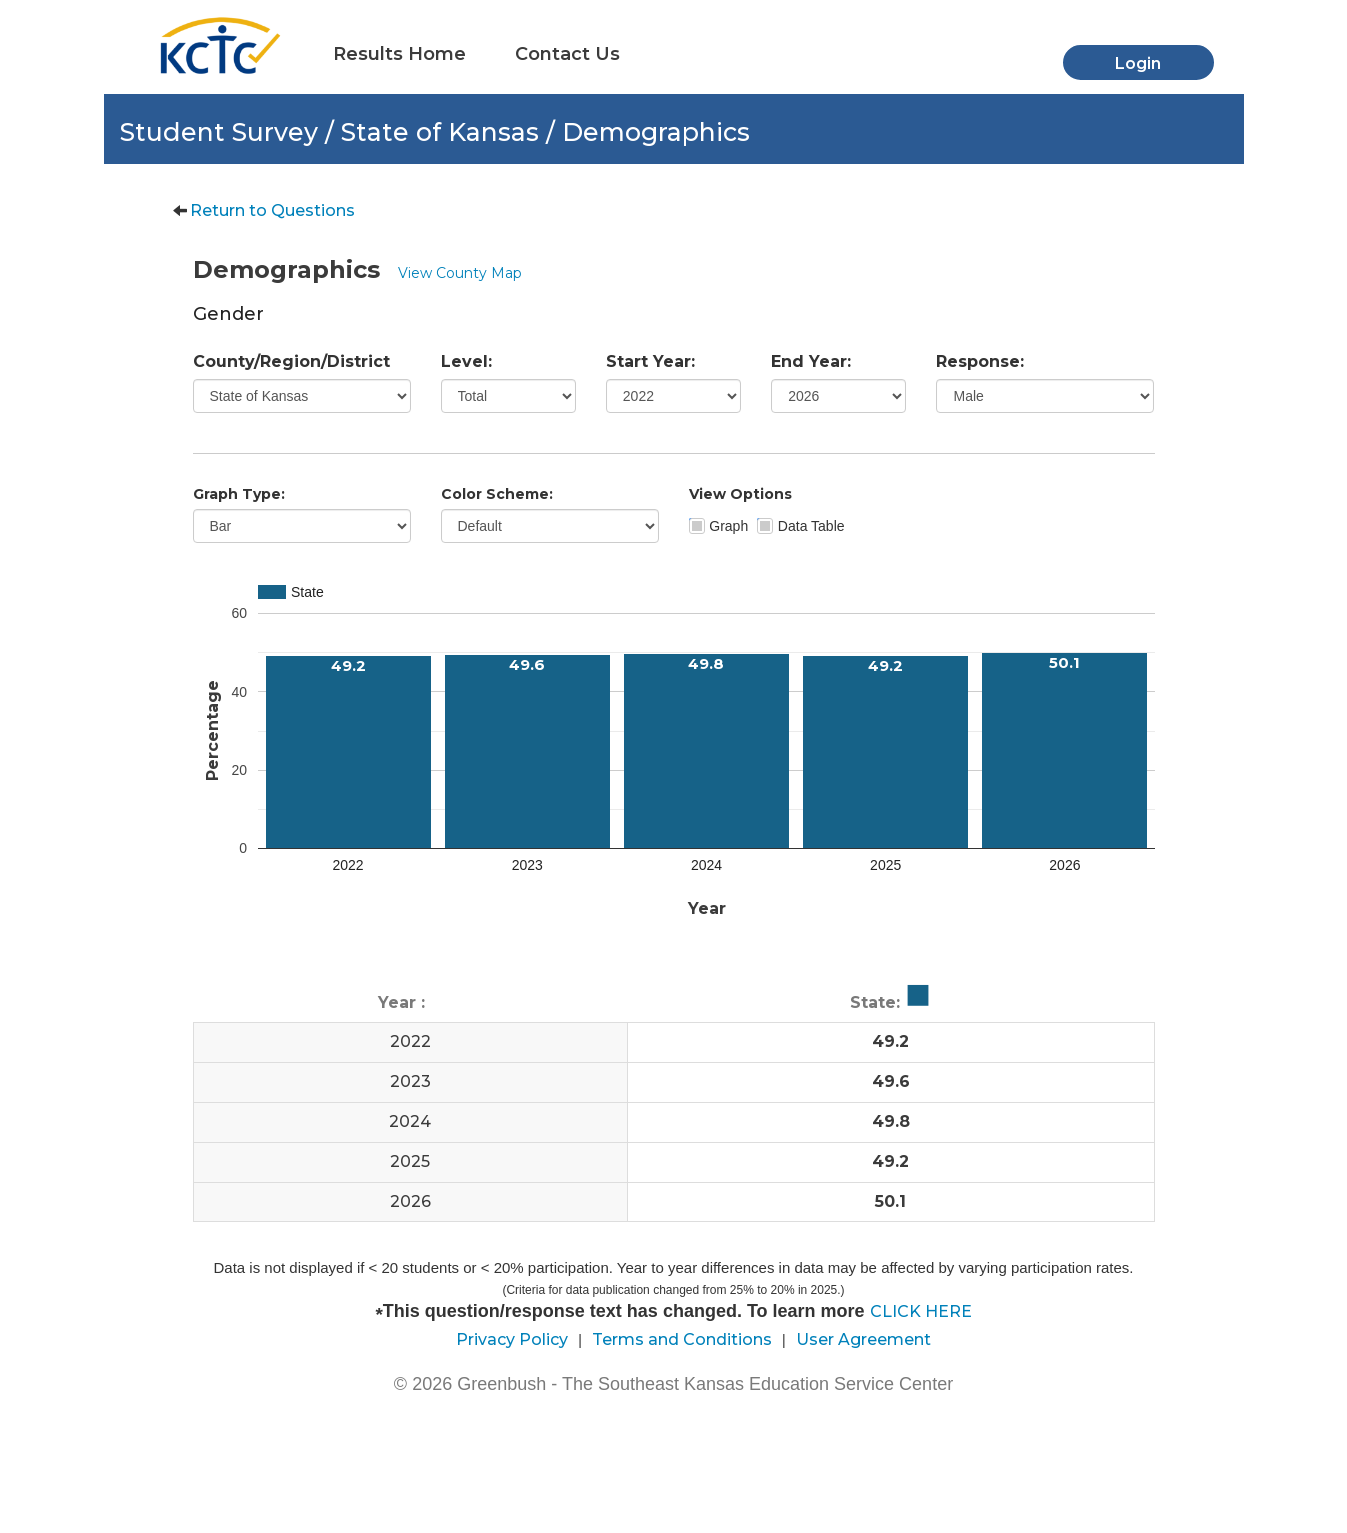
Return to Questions (272, 210)
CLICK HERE (921, 1311)
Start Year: (650, 361)
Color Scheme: (497, 494)
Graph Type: (239, 494)
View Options (740, 494)
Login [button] (1138, 63)
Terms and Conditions (682, 1339)
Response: (980, 361)
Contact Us (567, 54)
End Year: (811, 361)
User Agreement (863, 1339)
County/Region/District (291, 361)
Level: (466, 361)
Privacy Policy (512, 1339)
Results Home (399, 54)
